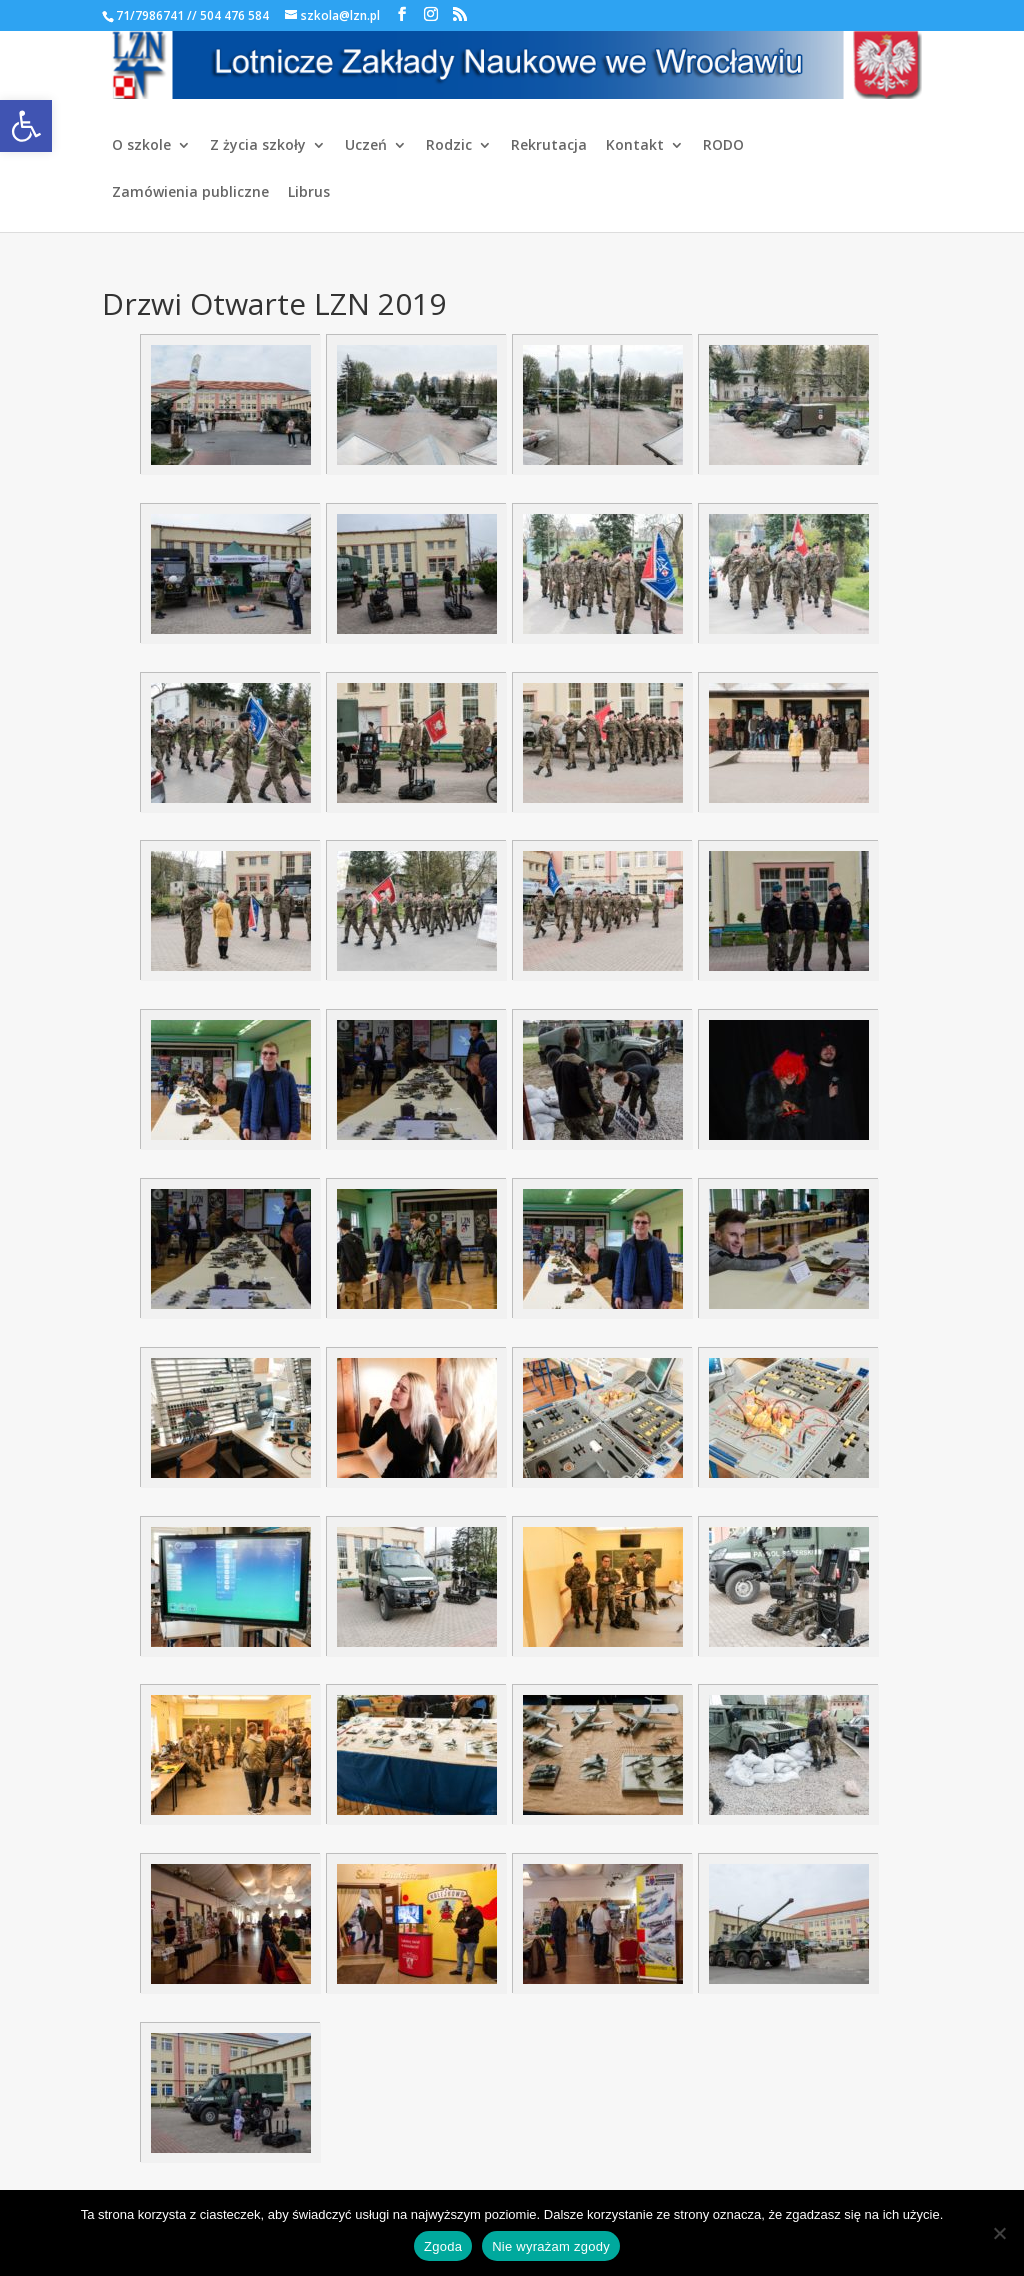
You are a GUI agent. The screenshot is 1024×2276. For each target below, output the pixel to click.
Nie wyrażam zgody (551, 2246)
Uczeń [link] (366, 146)
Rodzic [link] (449, 146)
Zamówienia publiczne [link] (190, 193)
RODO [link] (723, 146)
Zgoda (443, 2246)
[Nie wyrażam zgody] (999, 2233)
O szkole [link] (141, 146)
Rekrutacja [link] (549, 146)
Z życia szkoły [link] (258, 146)
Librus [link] (309, 193)
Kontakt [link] (635, 146)
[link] (26, 126)
